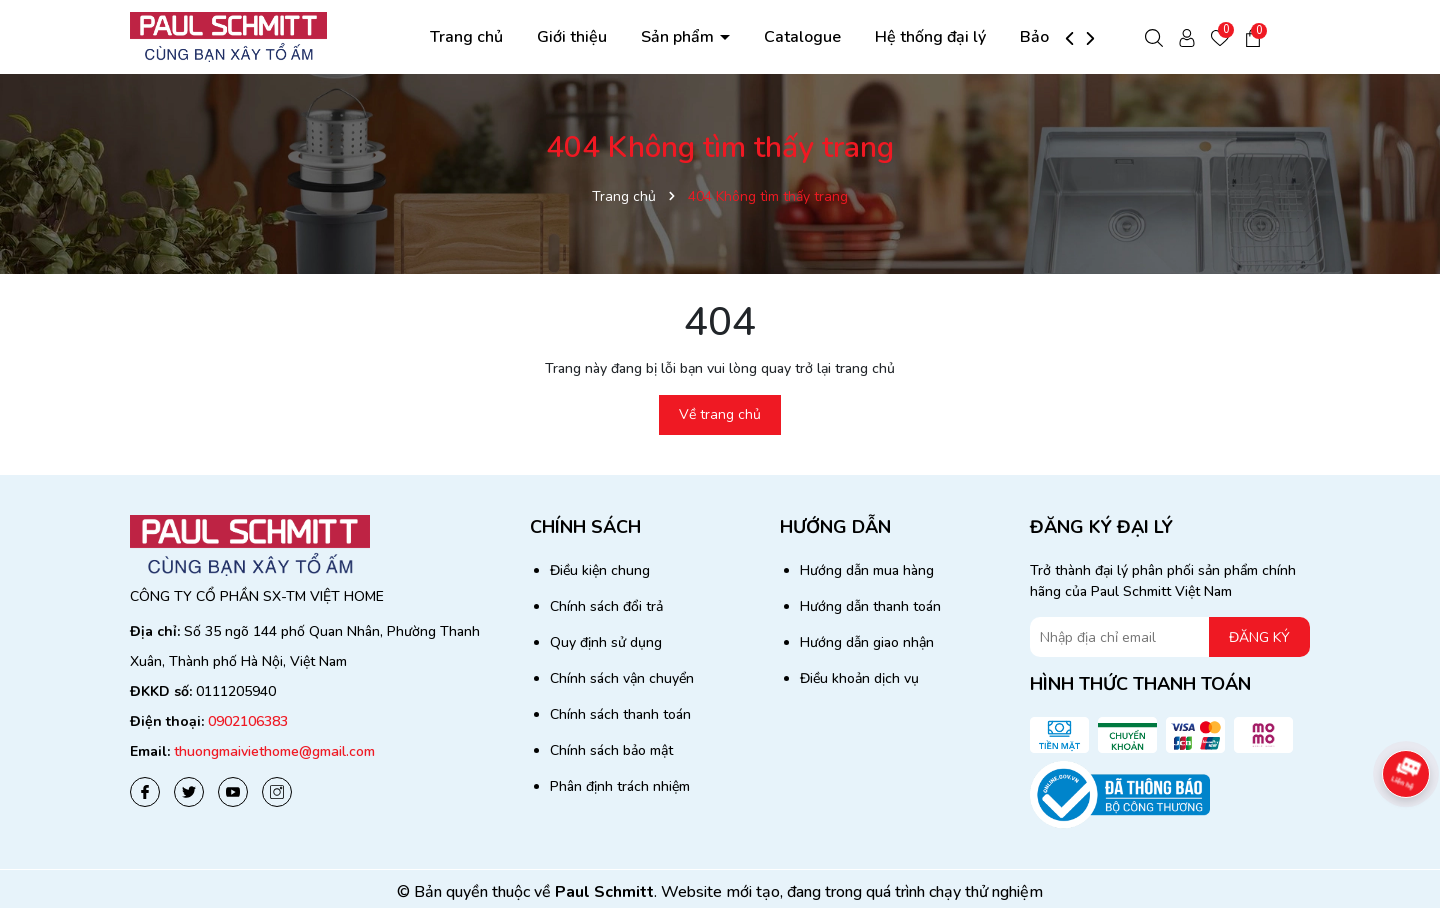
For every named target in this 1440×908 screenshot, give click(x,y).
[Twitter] (189, 792)
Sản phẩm (679, 37)
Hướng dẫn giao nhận (867, 642)
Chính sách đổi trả (606, 606)
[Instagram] (277, 792)
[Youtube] (233, 792)
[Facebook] (145, 792)
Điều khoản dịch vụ (859, 678)
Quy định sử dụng (606, 642)
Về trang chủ (720, 414)
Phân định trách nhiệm (620, 786)
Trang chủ (466, 37)
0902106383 (248, 721)
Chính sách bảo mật (611, 750)
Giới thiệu (572, 37)
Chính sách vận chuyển (622, 678)
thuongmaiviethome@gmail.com (274, 751)
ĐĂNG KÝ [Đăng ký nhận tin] (1259, 637)
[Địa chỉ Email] (1170, 637)
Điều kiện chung (600, 570)
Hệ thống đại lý (930, 37)
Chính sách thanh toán (620, 714)
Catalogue (802, 37)
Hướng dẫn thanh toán (870, 606)
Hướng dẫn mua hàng (867, 570)
